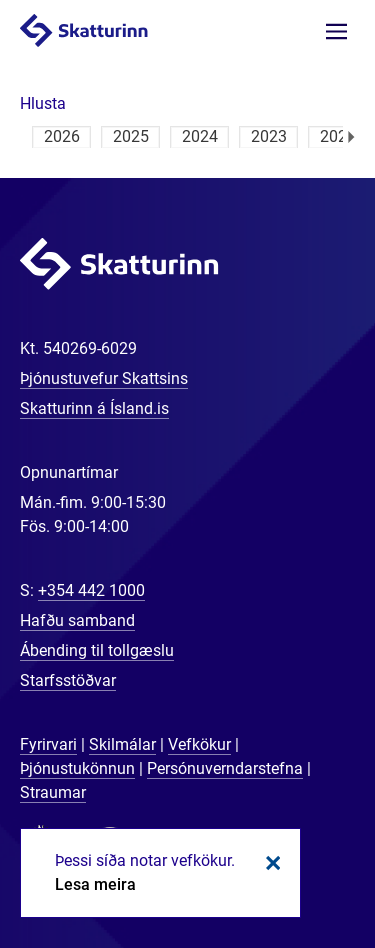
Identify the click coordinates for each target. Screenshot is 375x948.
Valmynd (336, 31)
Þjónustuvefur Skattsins (104, 378)
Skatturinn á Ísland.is (94, 408)
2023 (269, 136)
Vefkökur (199, 744)
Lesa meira (95, 884)
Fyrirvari (48, 744)
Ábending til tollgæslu (97, 650)
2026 (62, 136)
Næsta (351, 137)
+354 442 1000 (91, 590)
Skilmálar (122, 744)
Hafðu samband (77, 620)
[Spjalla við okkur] (295, 868)
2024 (200, 136)
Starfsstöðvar (68, 680)
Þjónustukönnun (77, 768)
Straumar (53, 792)
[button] (43, 103)
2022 (338, 136)
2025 (131, 136)
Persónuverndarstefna (225, 768)
